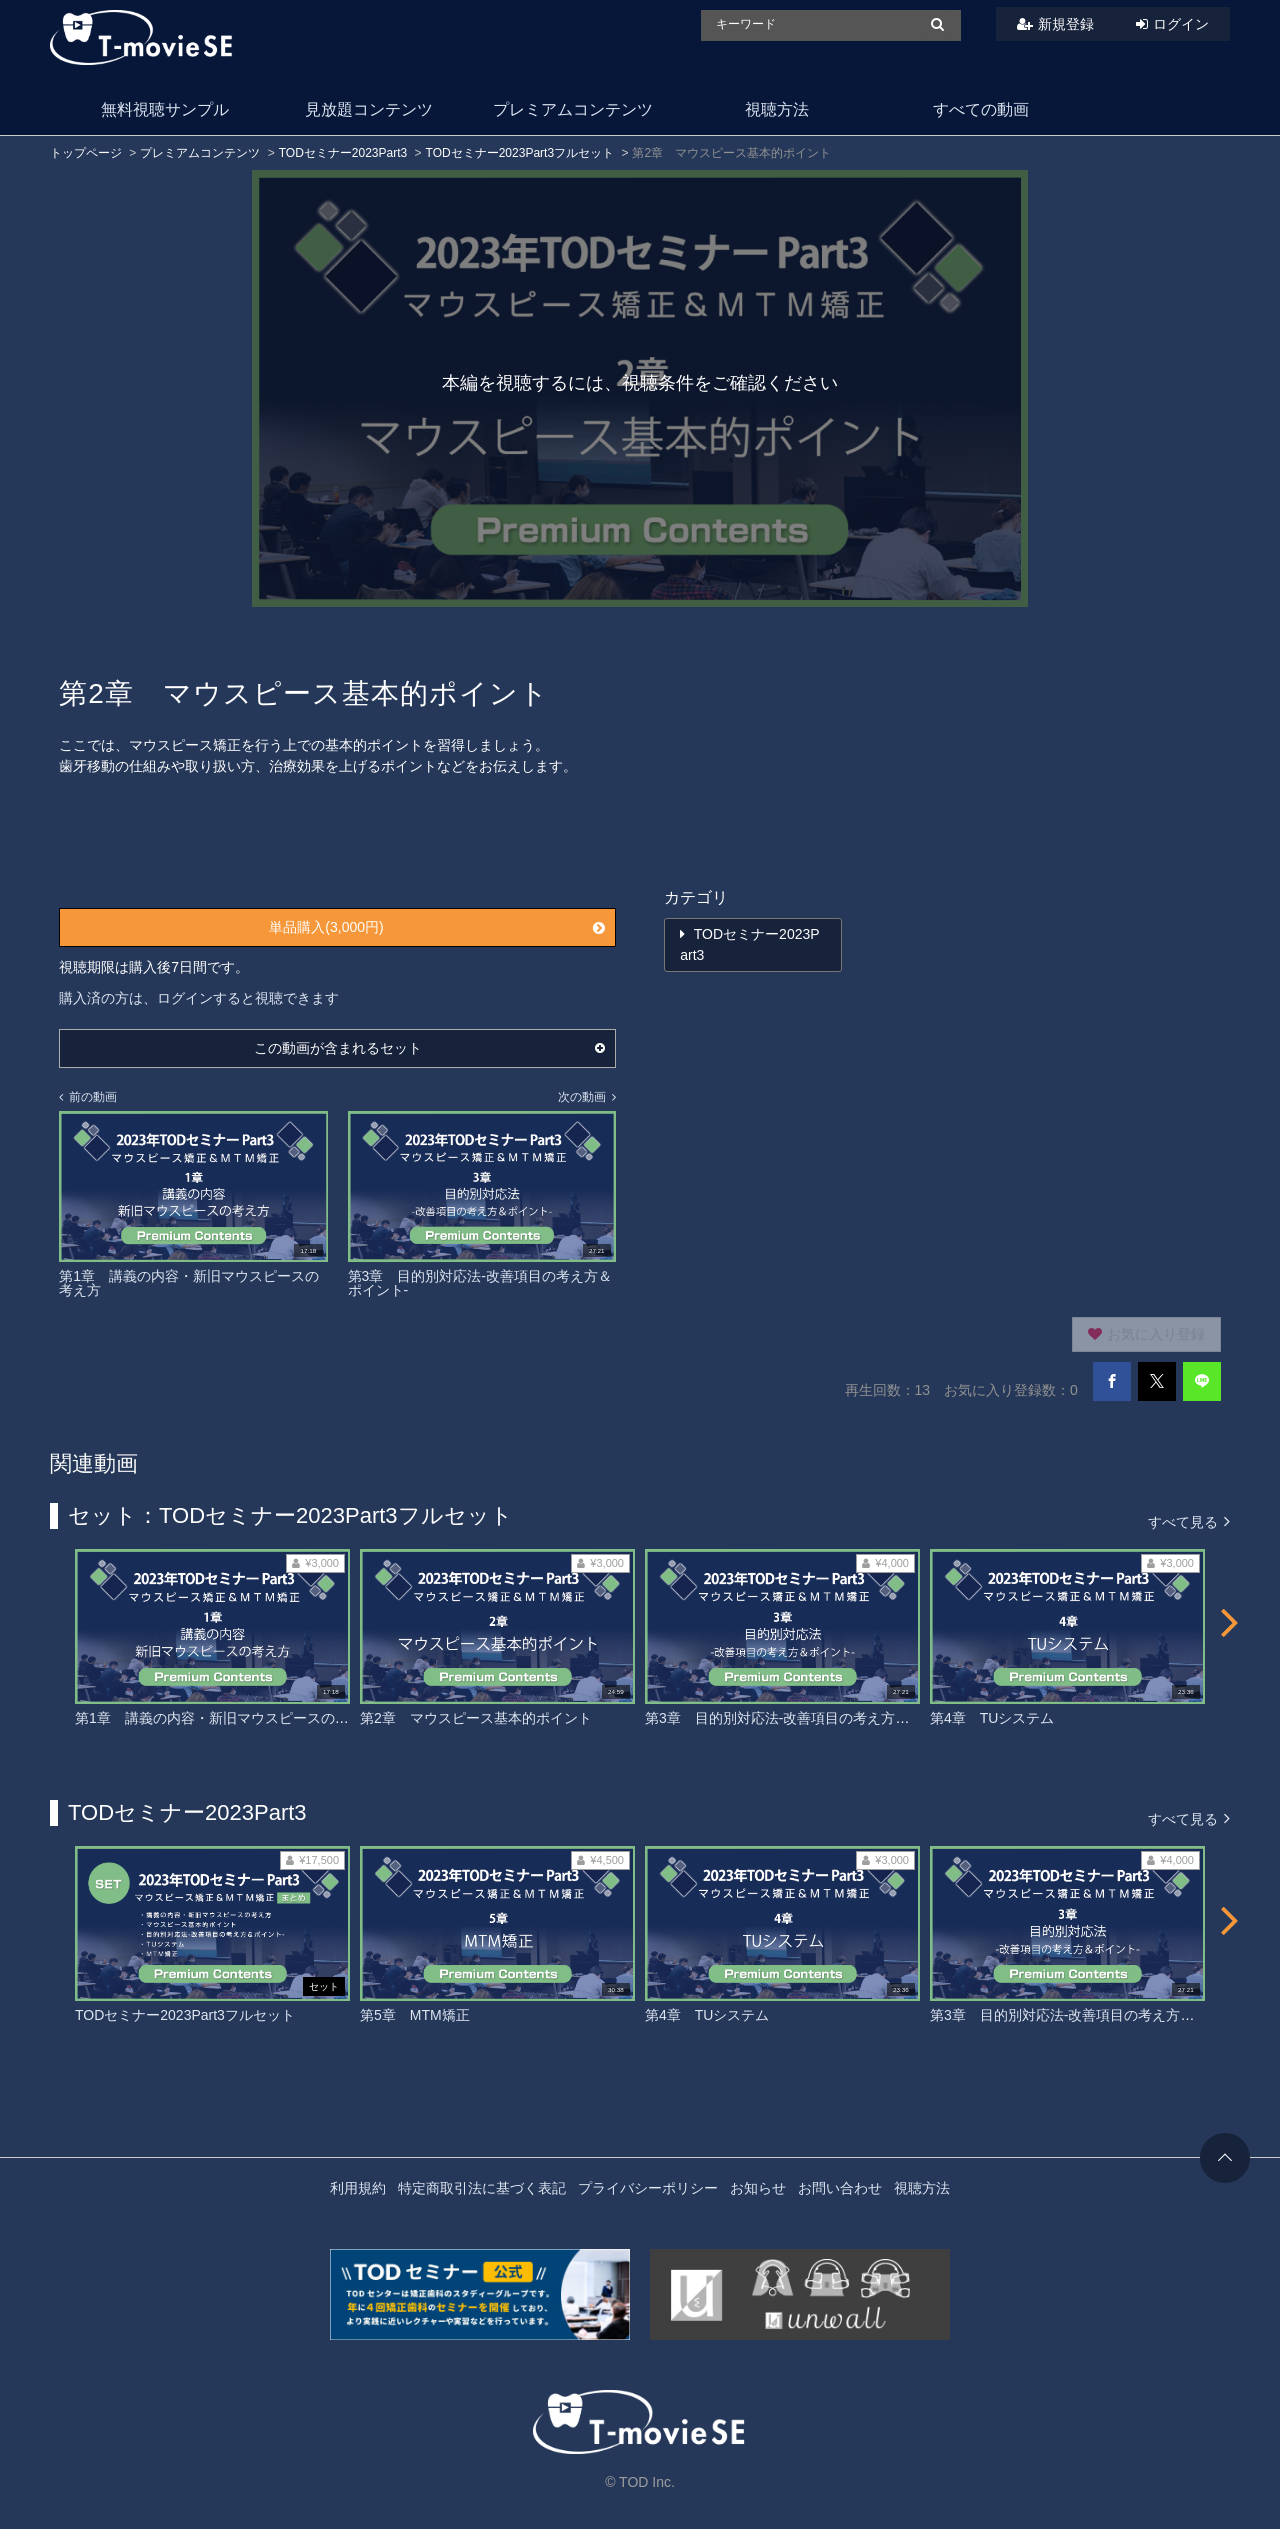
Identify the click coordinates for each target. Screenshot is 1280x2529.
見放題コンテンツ (369, 109)
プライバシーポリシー (648, 2188)
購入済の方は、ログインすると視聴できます (199, 998)
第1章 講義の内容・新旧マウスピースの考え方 (226, 1718)
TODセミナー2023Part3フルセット (520, 153)
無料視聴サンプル (165, 109)
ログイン (1181, 24)
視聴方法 (777, 109)
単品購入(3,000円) (437, 927)
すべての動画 (981, 109)
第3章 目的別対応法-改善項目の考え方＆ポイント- (807, 1718)
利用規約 (358, 2188)
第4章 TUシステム (992, 1718)
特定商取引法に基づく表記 (482, 2188)
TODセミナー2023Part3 (343, 153)
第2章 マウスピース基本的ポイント (476, 1718)
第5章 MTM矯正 (415, 2015)
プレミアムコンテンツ (573, 109)
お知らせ (758, 2188)
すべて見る (1189, 1520)
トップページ (86, 153)
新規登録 (1066, 24)
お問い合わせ (840, 2188)
